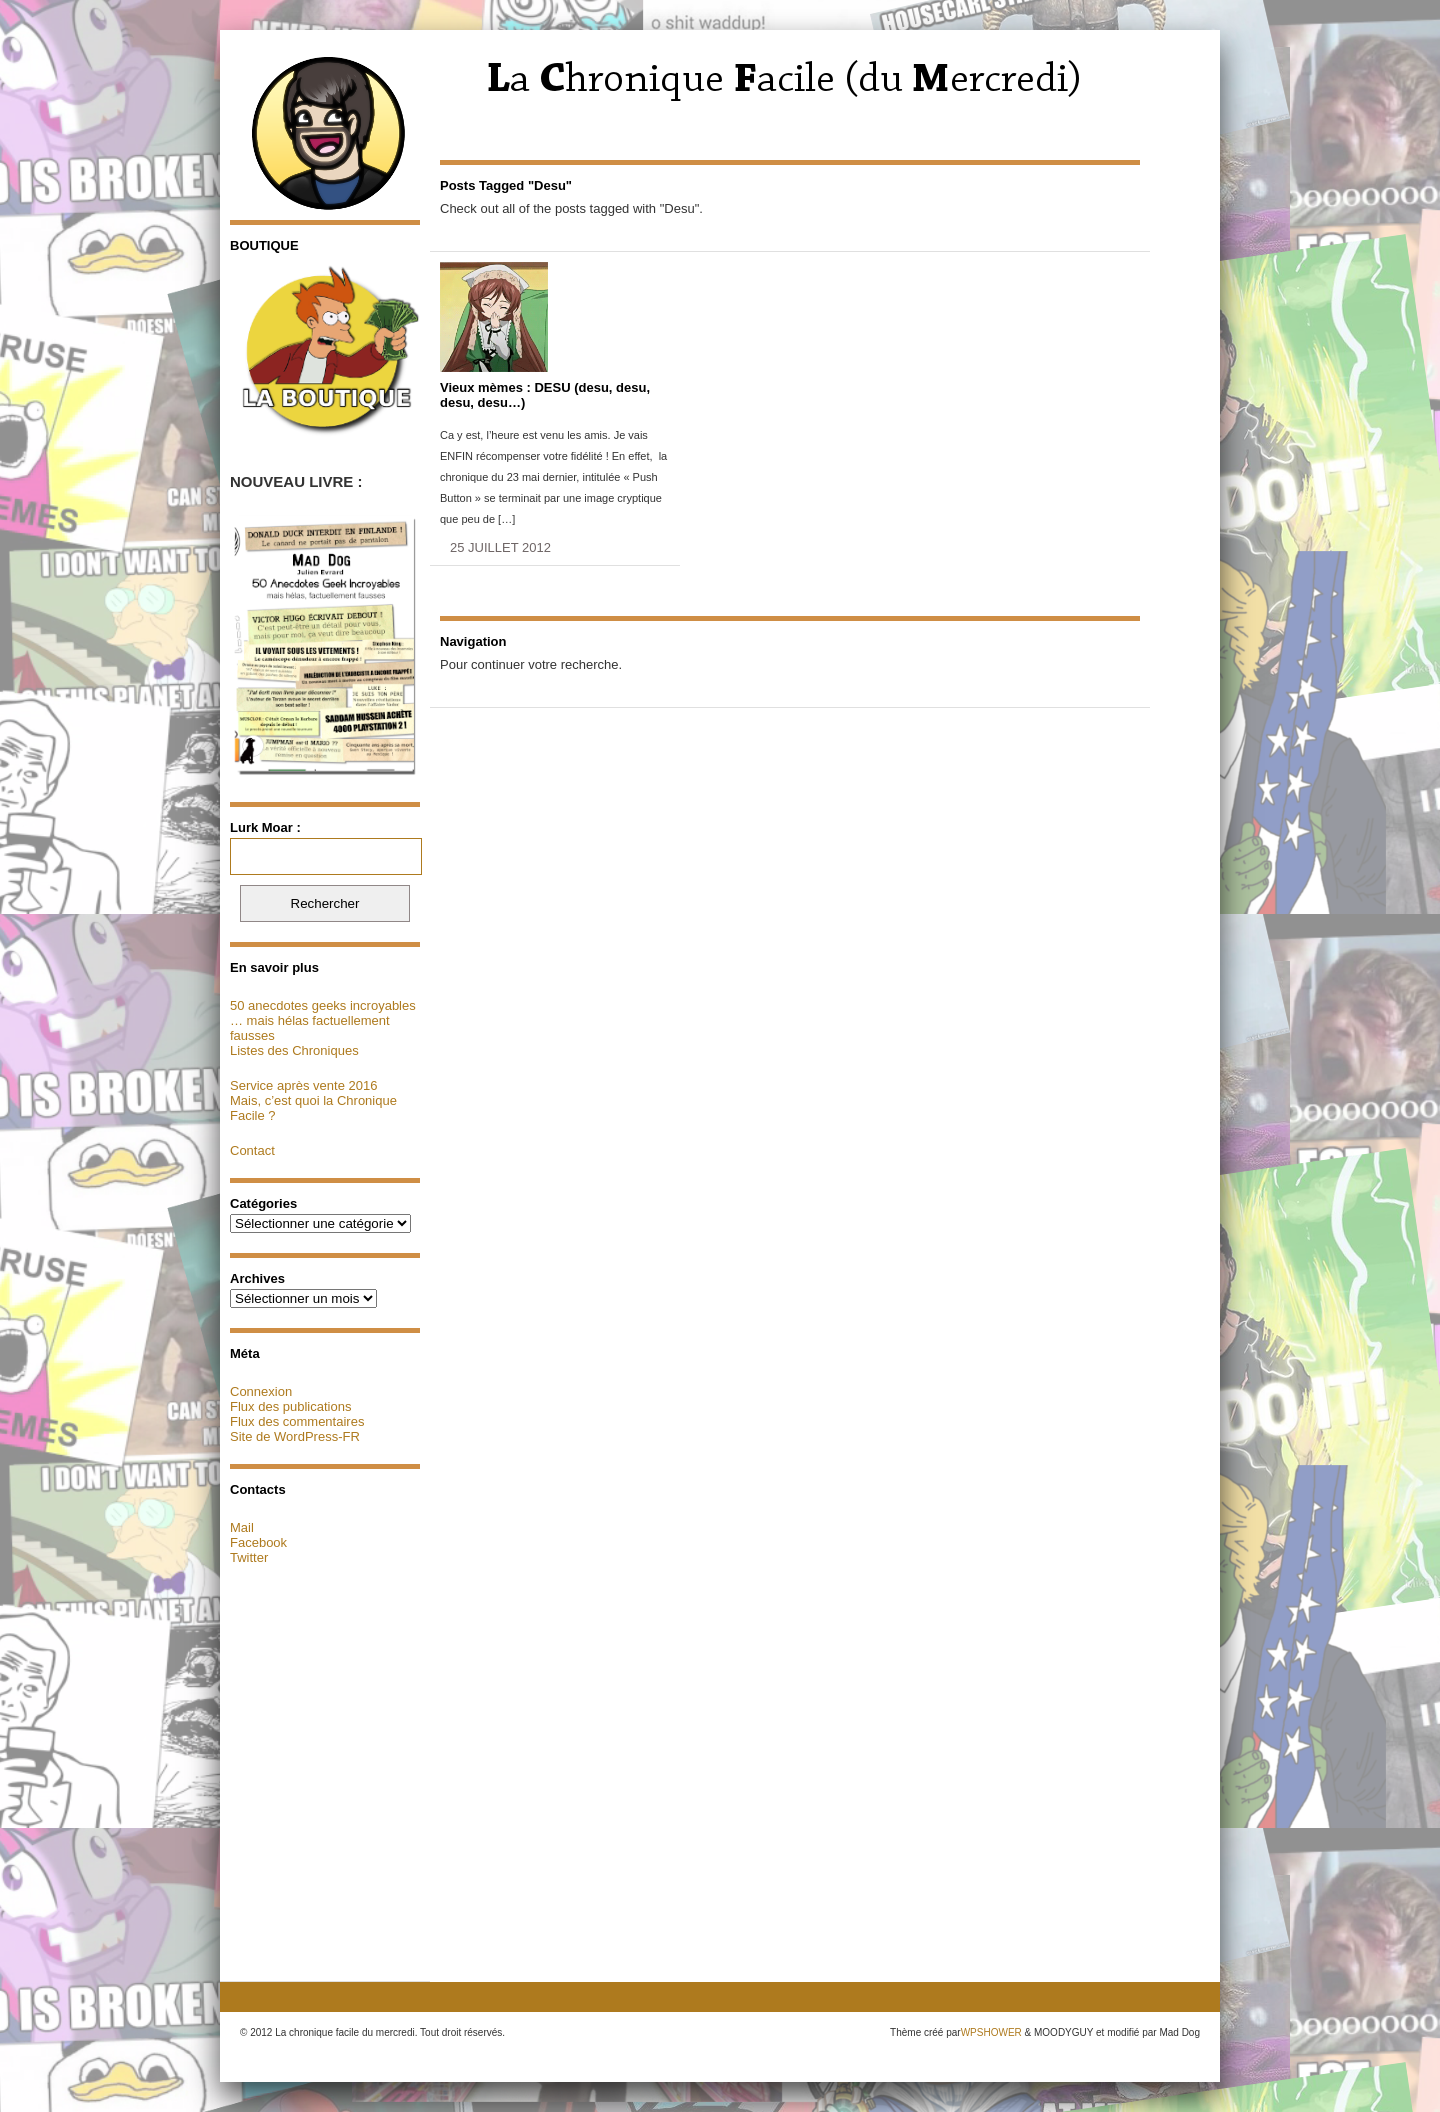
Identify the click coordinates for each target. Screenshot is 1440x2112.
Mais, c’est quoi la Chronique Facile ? (313, 1108)
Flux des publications (290, 1406)
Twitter (249, 1557)
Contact (252, 1150)
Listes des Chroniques (294, 1050)
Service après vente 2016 (303, 1085)
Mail (242, 1527)
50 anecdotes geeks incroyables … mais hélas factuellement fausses (323, 1020)
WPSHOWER (991, 2032)
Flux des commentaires (297, 1421)
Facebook (258, 1542)
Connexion (261, 1391)
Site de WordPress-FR (295, 1436)
